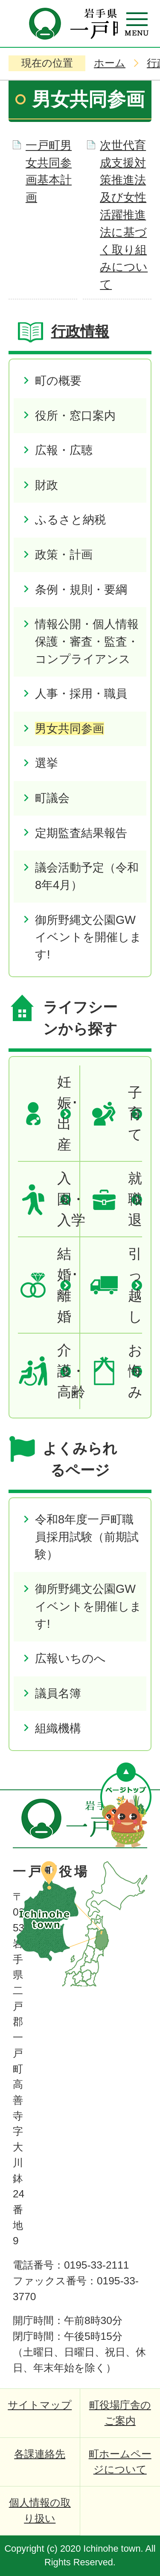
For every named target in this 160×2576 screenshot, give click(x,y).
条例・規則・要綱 (81, 589)
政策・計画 (64, 554)
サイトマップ (40, 2405)
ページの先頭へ (125, 1805)
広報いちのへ (70, 1658)
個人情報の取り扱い (40, 2510)
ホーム (109, 63)
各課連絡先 (39, 2454)
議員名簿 (58, 1693)
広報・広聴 (64, 450)
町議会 (52, 798)
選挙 (46, 763)
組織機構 (58, 1728)
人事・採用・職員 (81, 693)
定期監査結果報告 (81, 832)
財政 (46, 485)
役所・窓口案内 (75, 415)
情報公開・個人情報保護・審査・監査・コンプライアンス (87, 641)
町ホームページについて (120, 2461)
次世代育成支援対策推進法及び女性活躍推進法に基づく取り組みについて (124, 215)
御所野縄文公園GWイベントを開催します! (88, 937)
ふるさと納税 (70, 519)
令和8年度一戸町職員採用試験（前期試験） (87, 1537)
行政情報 (80, 331)
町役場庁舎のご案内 (120, 2412)
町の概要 (58, 380)
